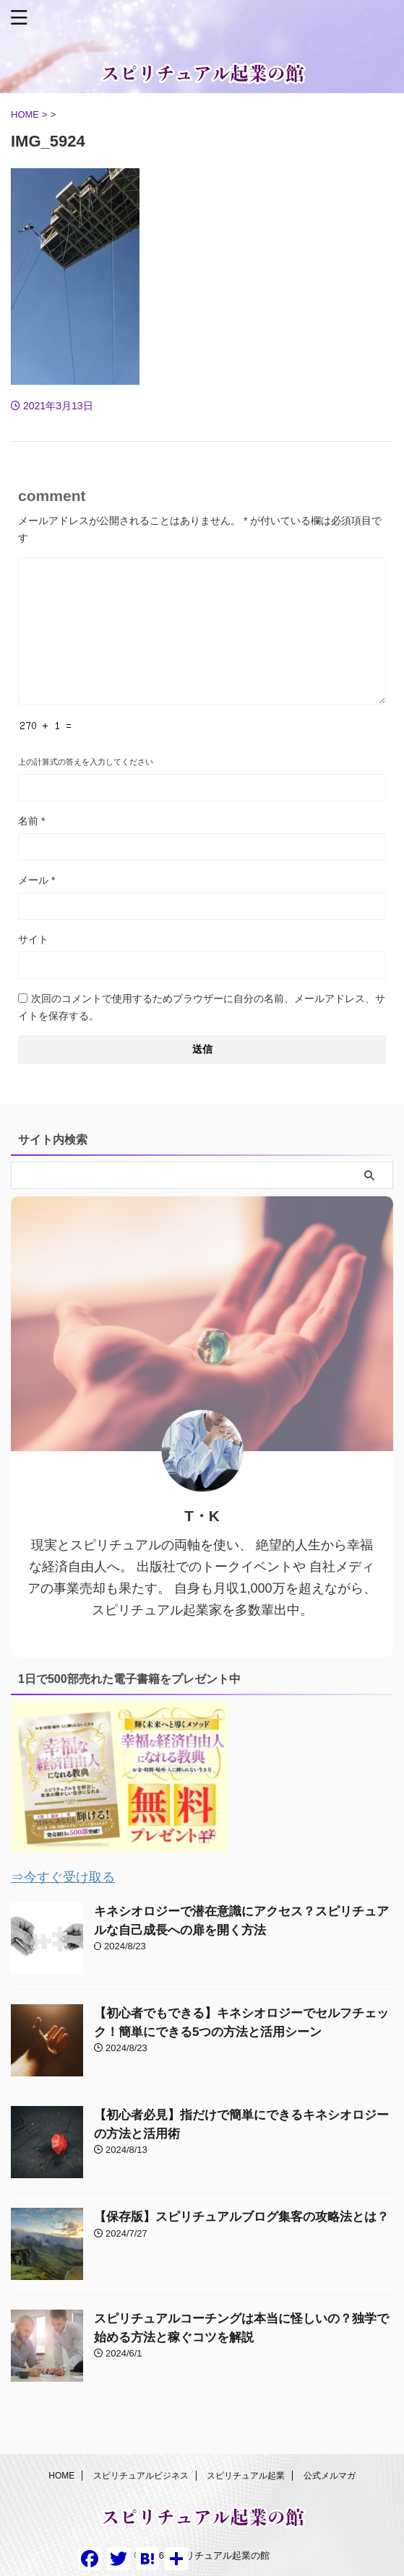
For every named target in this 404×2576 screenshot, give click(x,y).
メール (36, 880)
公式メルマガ (330, 2476)
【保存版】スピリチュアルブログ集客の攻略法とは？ (241, 2217)
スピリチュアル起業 (246, 2476)
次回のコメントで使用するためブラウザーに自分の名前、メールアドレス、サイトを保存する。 (201, 1007)
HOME (61, 2476)
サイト (33, 939)
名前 (31, 821)
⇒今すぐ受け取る (63, 1877)
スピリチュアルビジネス (141, 2476)
